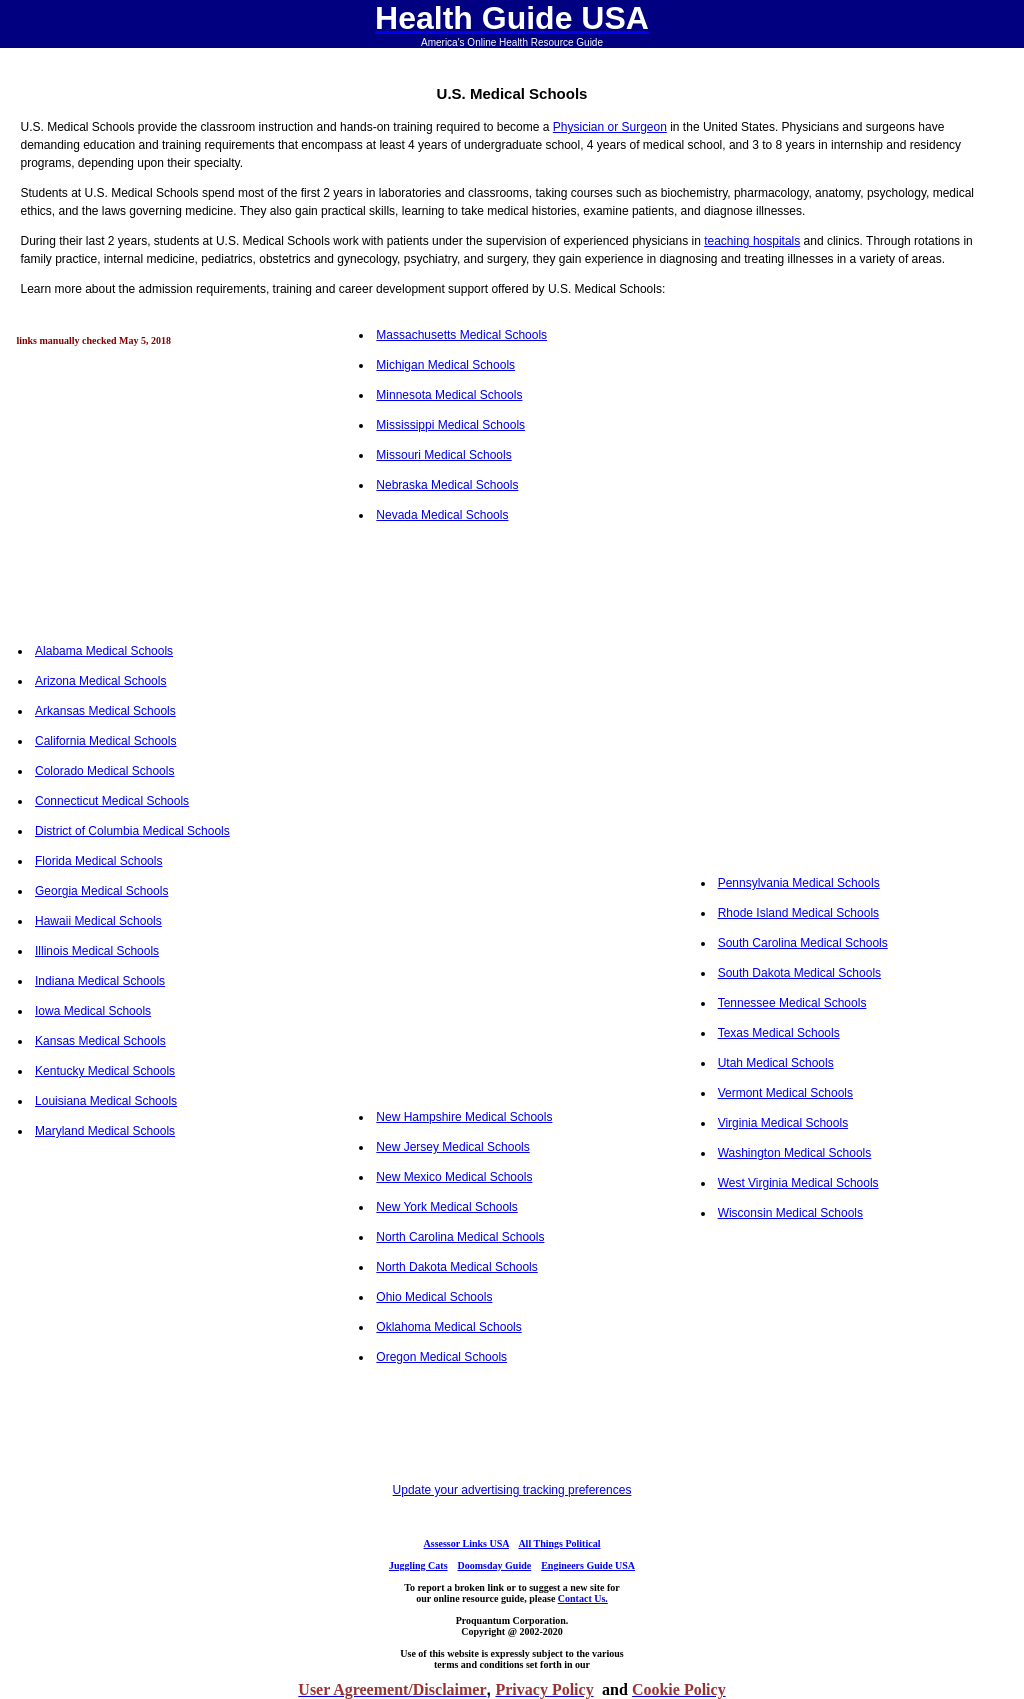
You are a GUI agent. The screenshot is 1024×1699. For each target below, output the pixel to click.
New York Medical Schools (446, 1207)
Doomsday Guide (495, 1565)
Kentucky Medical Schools (105, 1071)
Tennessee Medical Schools (792, 1003)
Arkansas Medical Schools (105, 711)
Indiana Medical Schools (100, 981)
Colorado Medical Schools (104, 771)
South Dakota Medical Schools (799, 973)
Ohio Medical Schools (434, 1297)
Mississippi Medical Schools (450, 425)
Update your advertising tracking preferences (512, 1490)
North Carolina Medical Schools (460, 1237)
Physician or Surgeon (610, 127)
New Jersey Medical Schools (452, 1147)
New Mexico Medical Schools (454, 1177)
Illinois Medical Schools (97, 951)
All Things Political (559, 1543)
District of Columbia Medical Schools (132, 831)
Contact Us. (583, 1598)
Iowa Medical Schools (93, 1011)
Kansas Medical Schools (100, 1041)
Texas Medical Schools (779, 1033)
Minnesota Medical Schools (449, 395)
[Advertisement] (170, 487)
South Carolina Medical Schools (803, 943)
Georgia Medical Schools (101, 891)
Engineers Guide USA (588, 1565)
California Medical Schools (105, 741)
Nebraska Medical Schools (447, 485)
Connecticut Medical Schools (112, 801)
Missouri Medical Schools (443, 455)
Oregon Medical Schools (441, 1357)
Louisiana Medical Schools (106, 1101)
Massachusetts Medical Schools (461, 335)
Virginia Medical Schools (783, 1123)
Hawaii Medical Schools (98, 921)
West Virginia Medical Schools (798, 1183)
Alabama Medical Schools (104, 651)
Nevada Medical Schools (442, 515)
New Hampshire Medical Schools (464, 1117)
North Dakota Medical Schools (456, 1267)
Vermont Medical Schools (785, 1093)
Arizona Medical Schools (100, 681)
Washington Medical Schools (795, 1153)
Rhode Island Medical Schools (798, 913)
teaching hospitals (752, 241)
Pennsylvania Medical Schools (799, 883)
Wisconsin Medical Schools (790, 1213)
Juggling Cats (418, 1565)
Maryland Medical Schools (105, 1131)
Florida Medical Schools (98, 861)
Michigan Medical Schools (445, 365)
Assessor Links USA (466, 1543)
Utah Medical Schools (776, 1063)
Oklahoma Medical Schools (448, 1327)
